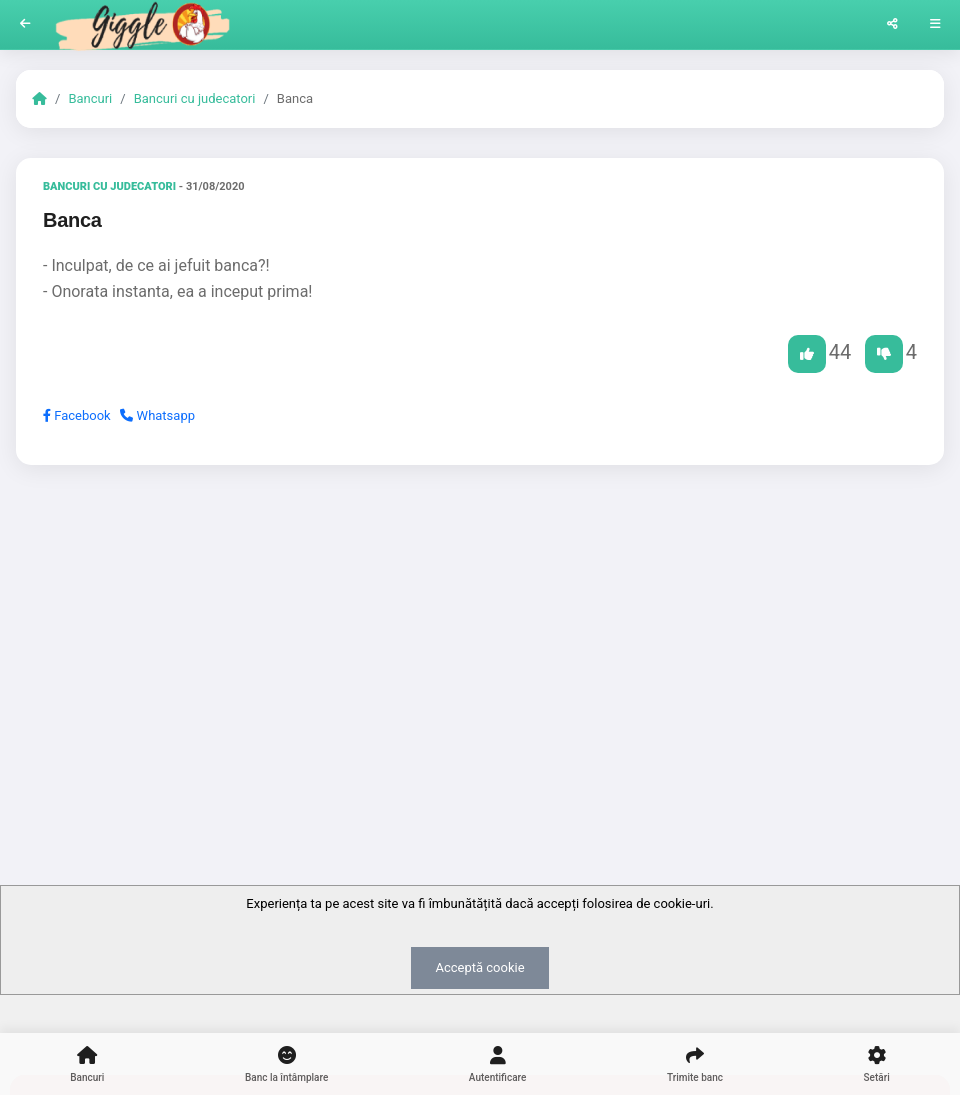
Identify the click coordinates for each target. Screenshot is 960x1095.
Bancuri (90, 98)
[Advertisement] (480, 635)
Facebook (77, 415)
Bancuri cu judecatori (195, 98)
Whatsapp (157, 415)
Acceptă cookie (479, 967)
